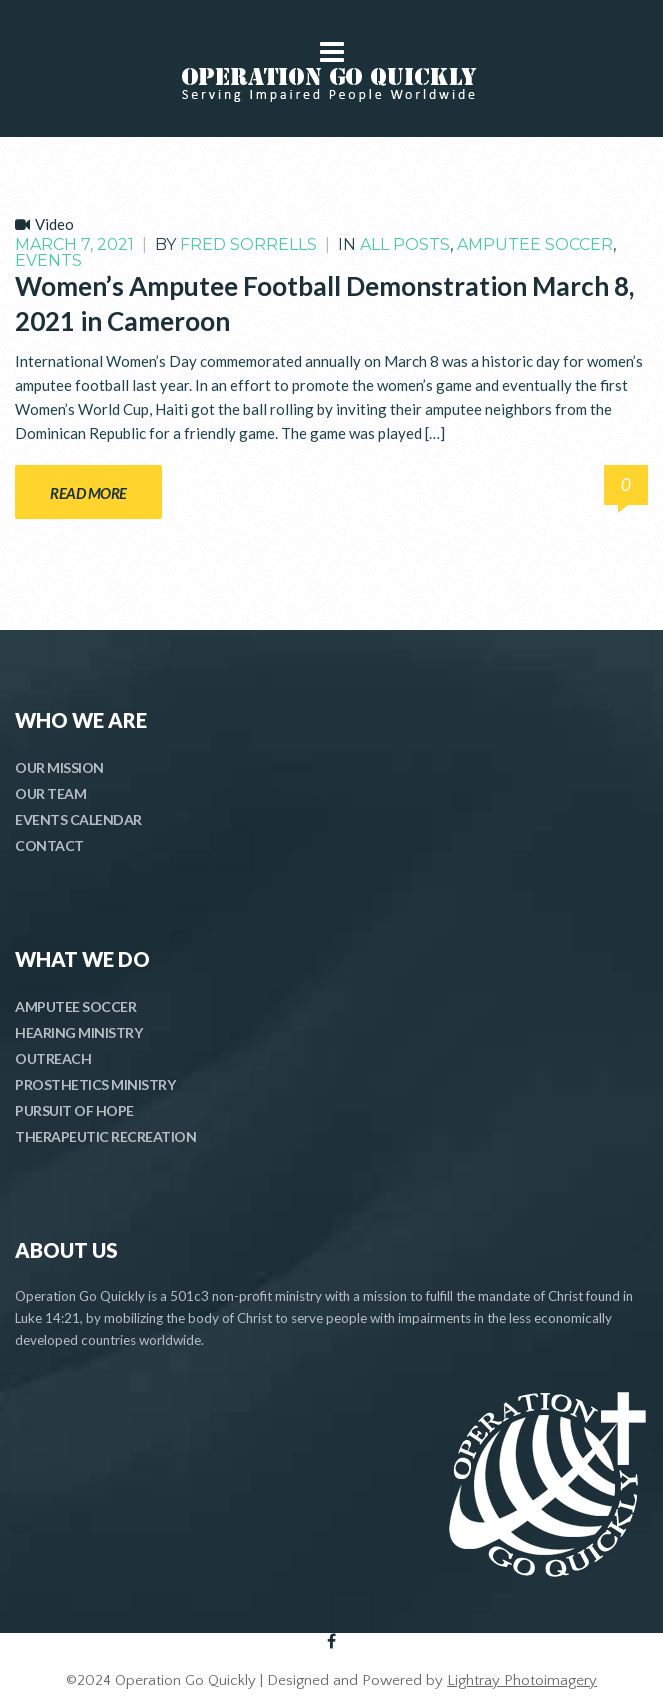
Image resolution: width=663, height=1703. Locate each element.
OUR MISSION (59, 767)
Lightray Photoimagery (522, 1680)
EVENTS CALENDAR (78, 819)
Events (48, 260)
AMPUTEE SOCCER (75, 1006)
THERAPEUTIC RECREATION (105, 1136)
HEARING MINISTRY (78, 1032)
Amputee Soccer (535, 244)
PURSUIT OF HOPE (74, 1110)
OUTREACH (53, 1058)
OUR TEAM (50, 793)
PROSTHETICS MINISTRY (95, 1084)
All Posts (405, 244)
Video (54, 224)
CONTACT (49, 845)
